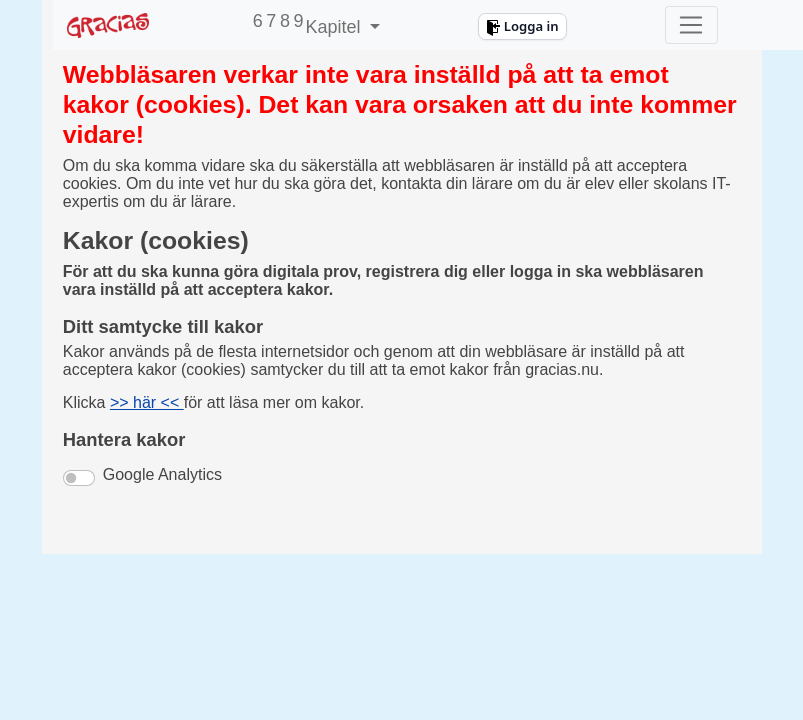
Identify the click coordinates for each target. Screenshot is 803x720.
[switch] (79, 478)
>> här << (147, 402)
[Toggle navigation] (691, 25)
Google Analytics (162, 474)
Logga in (522, 26)
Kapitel (335, 27)
